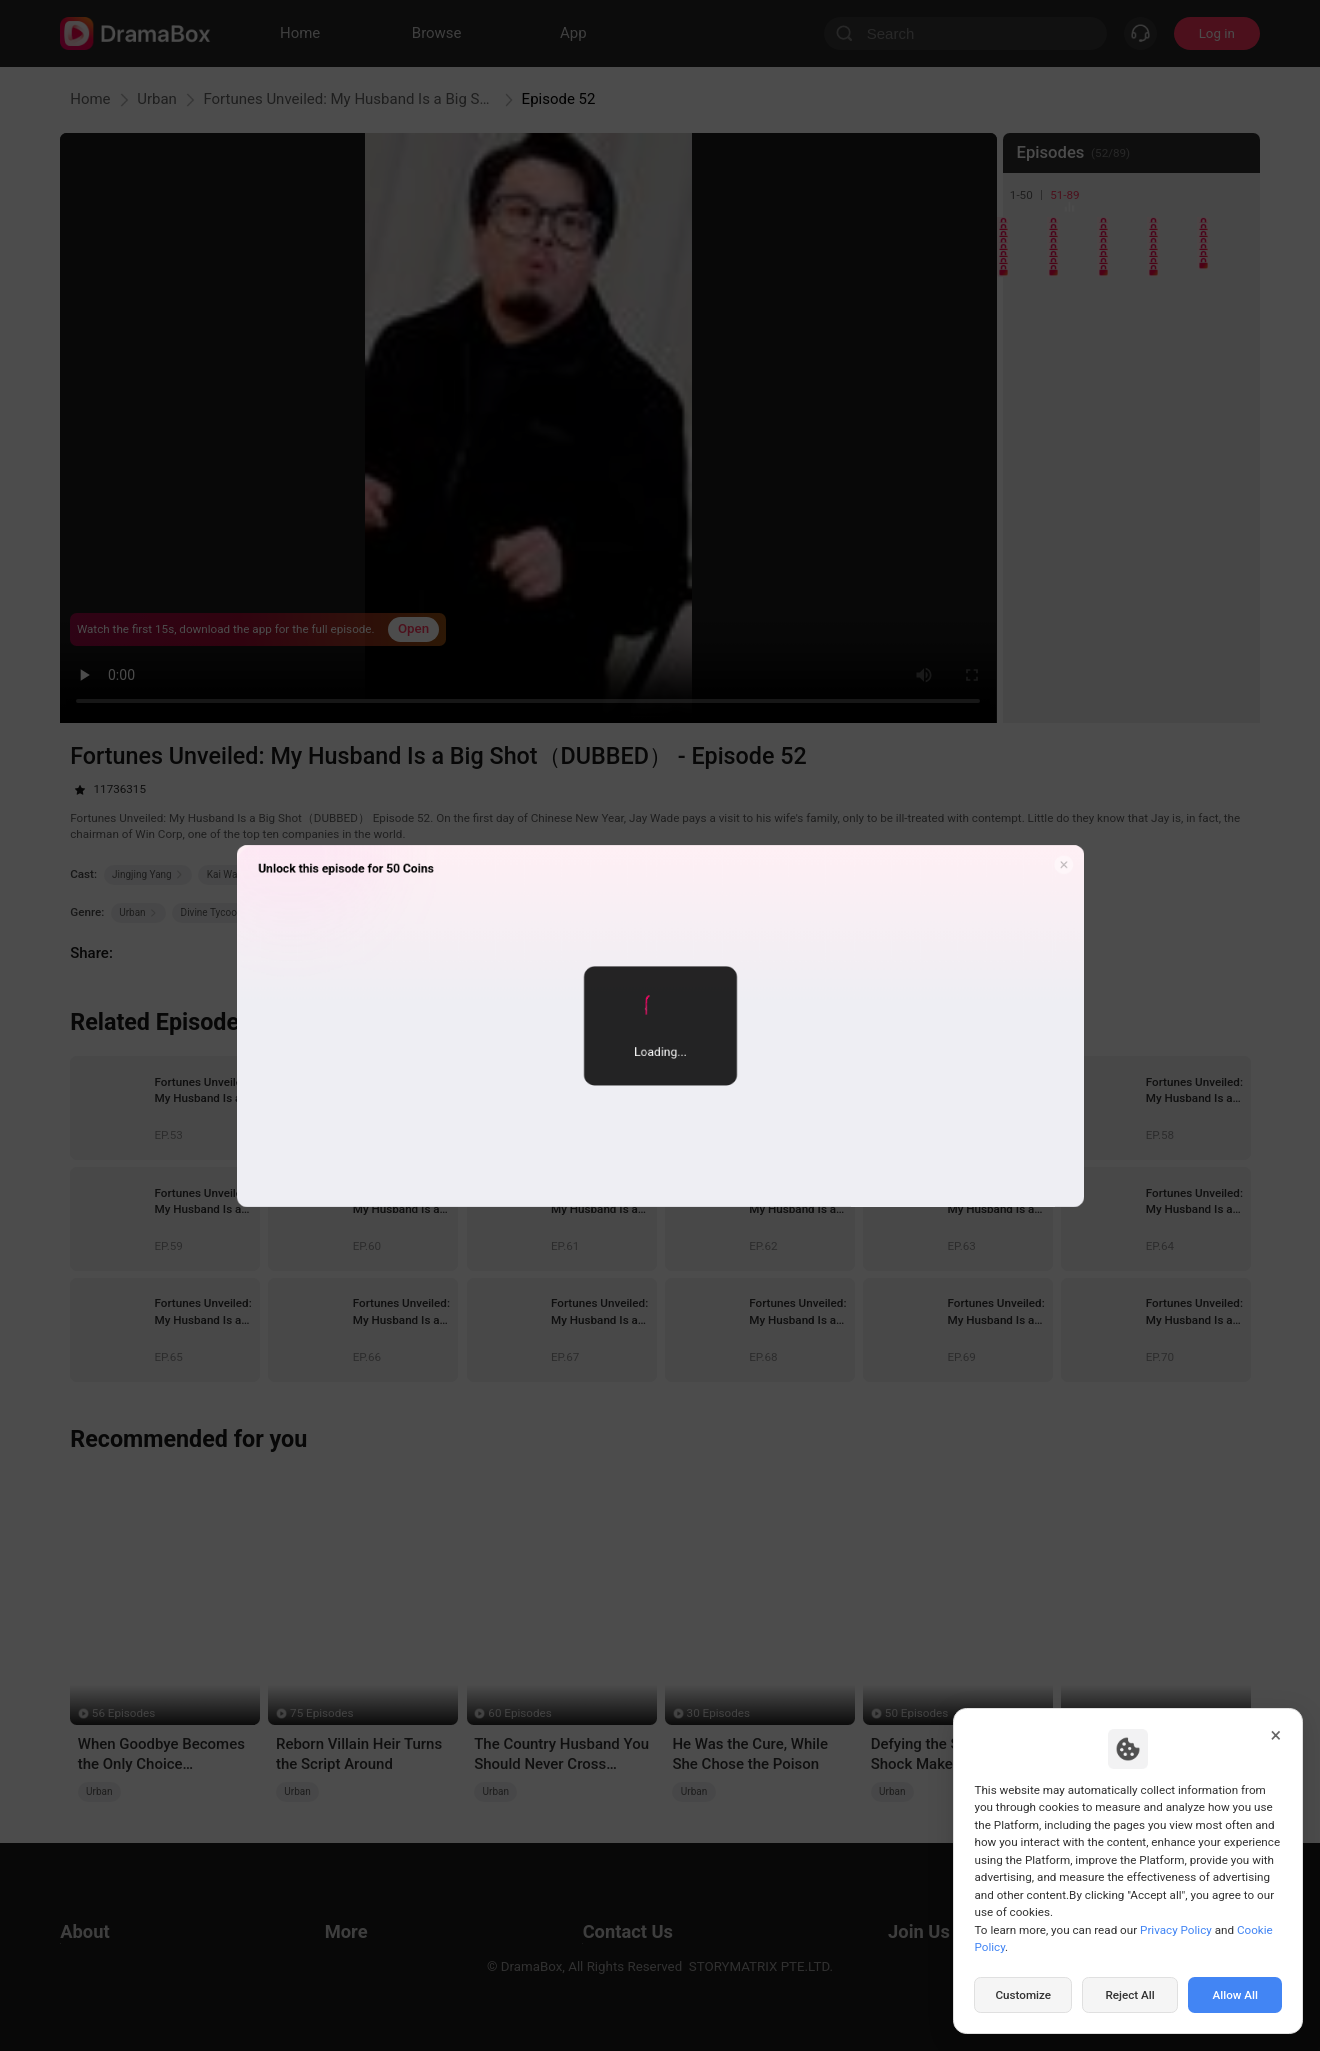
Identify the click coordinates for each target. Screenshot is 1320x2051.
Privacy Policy (1176, 1930)
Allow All (1236, 1995)
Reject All (1129, 1995)
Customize (1023, 1995)
